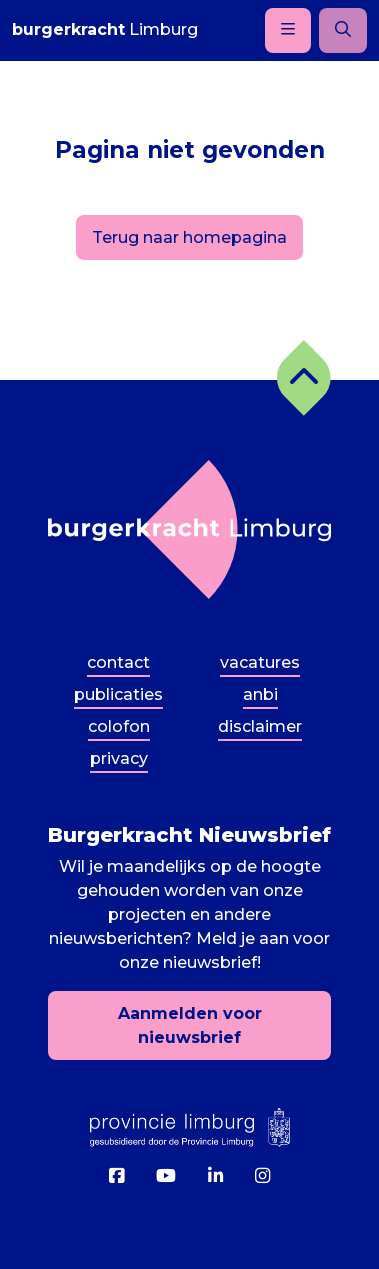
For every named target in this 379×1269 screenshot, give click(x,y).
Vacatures (260, 662)
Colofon (119, 726)
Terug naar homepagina (189, 237)
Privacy (119, 758)
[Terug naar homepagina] (189, 529)
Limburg (105, 29)
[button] (304, 378)
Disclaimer (260, 726)
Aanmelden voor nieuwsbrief (190, 1025)
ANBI (260, 694)
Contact (118, 662)
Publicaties (118, 694)
